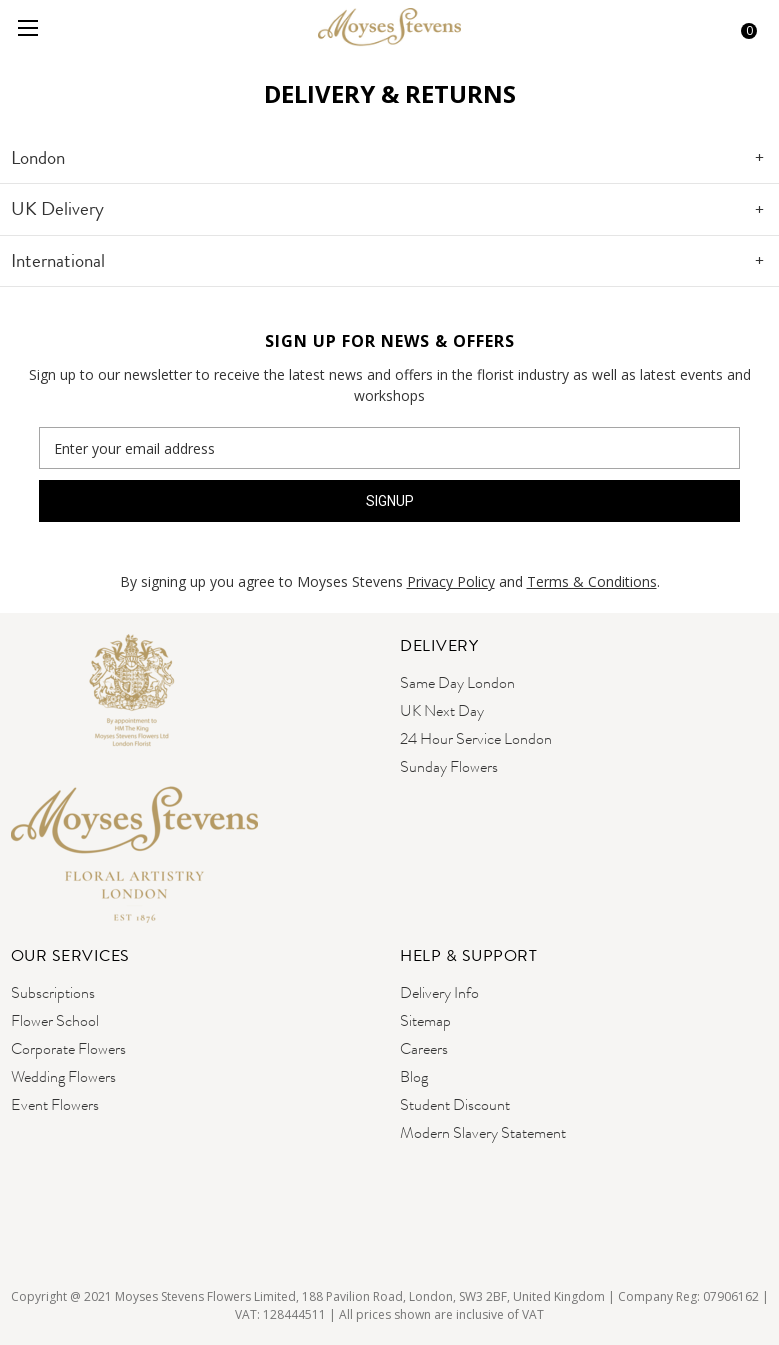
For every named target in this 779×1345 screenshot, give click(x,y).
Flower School (55, 1020)
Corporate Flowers (68, 1048)
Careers (424, 1048)
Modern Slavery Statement (483, 1132)
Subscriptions (53, 992)
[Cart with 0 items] (742, 28)
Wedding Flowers (63, 1076)
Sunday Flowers (449, 766)
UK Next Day (442, 710)
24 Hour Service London (476, 738)
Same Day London (457, 682)
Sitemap (425, 1020)
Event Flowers (55, 1104)
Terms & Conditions (592, 581)
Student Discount (455, 1104)
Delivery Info (439, 992)
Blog (414, 1076)
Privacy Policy (451, 581)
